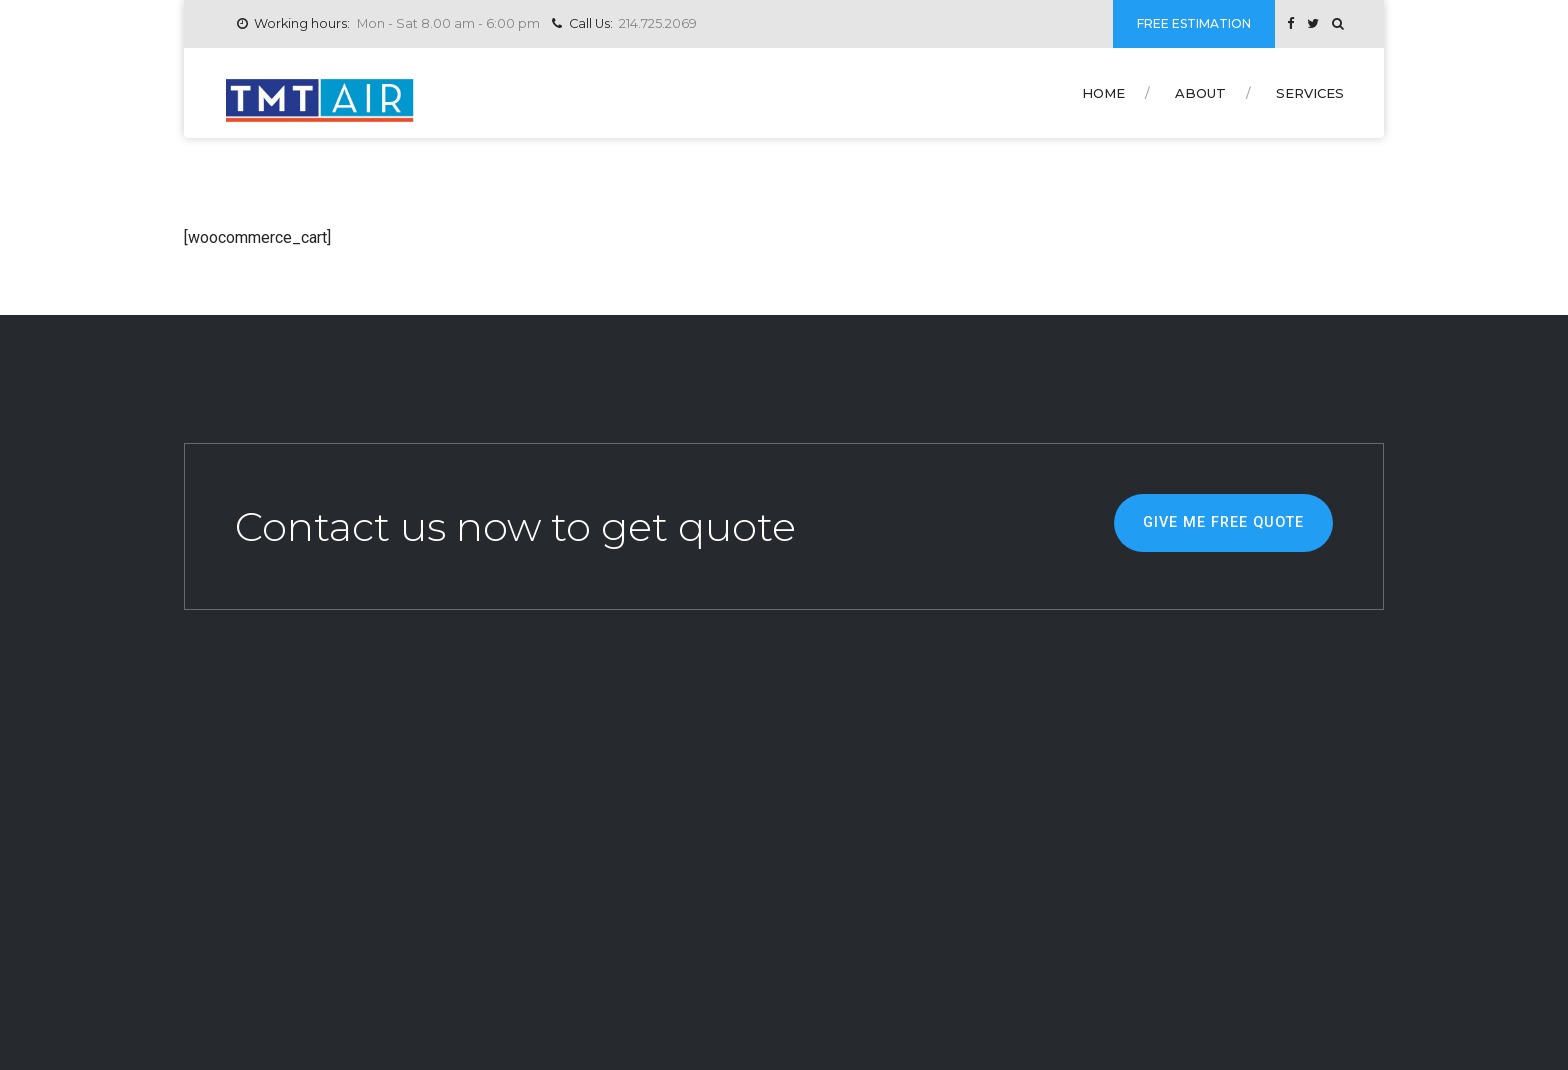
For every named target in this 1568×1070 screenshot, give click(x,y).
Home (1103, 93)
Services (1310, 93)
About (1200, 93)
